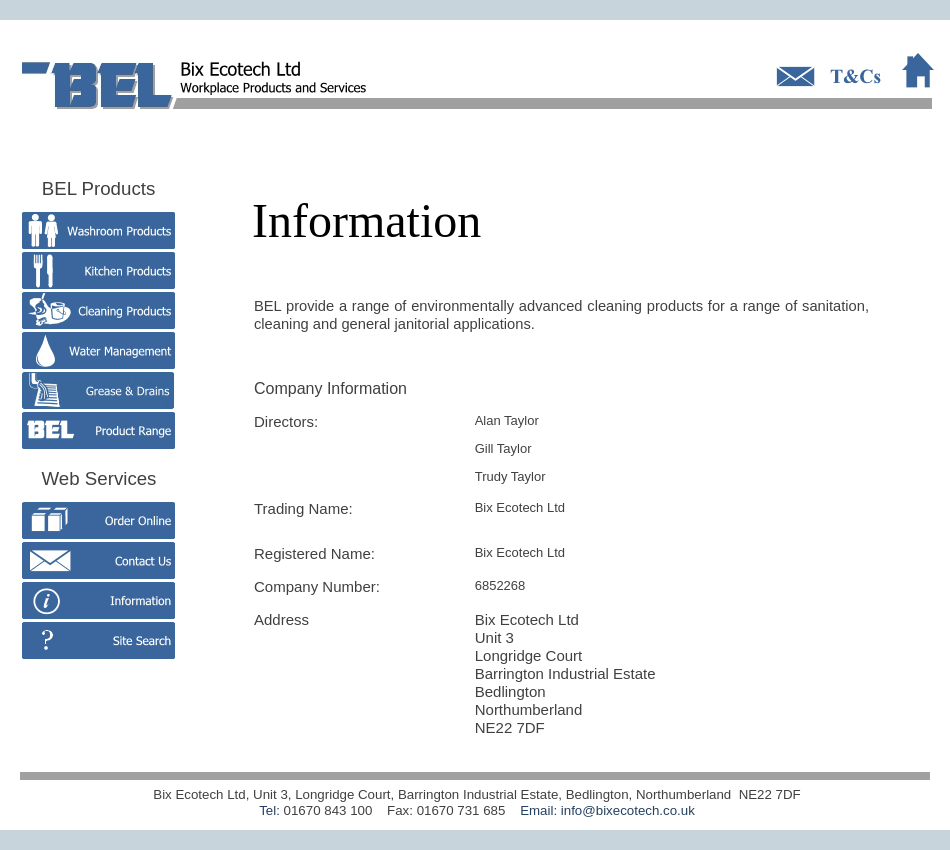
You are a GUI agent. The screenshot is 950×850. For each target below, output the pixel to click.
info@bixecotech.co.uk (628, 810)
